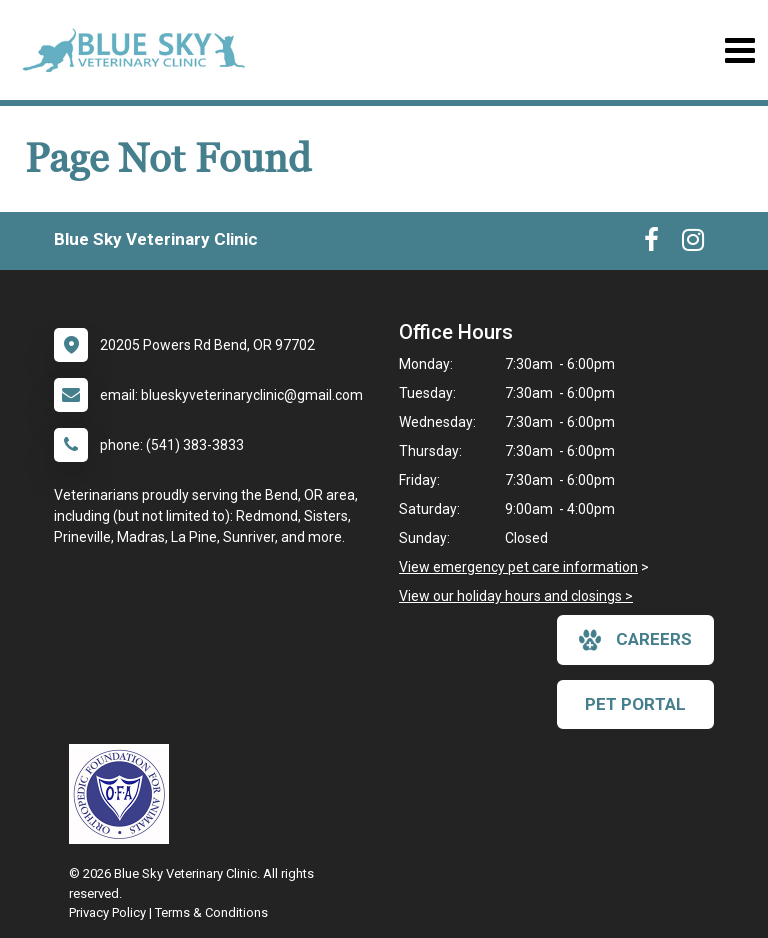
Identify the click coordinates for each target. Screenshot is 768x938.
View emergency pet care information (518, 567)
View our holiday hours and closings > (516, 596)
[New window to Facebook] (651, 244)
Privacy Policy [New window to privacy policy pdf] (107, 912)
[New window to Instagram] (693, 244)
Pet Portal (635, 704)
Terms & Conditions (211, 912)
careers (635, 640)
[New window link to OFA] (124, 794)
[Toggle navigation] (739, 50)
